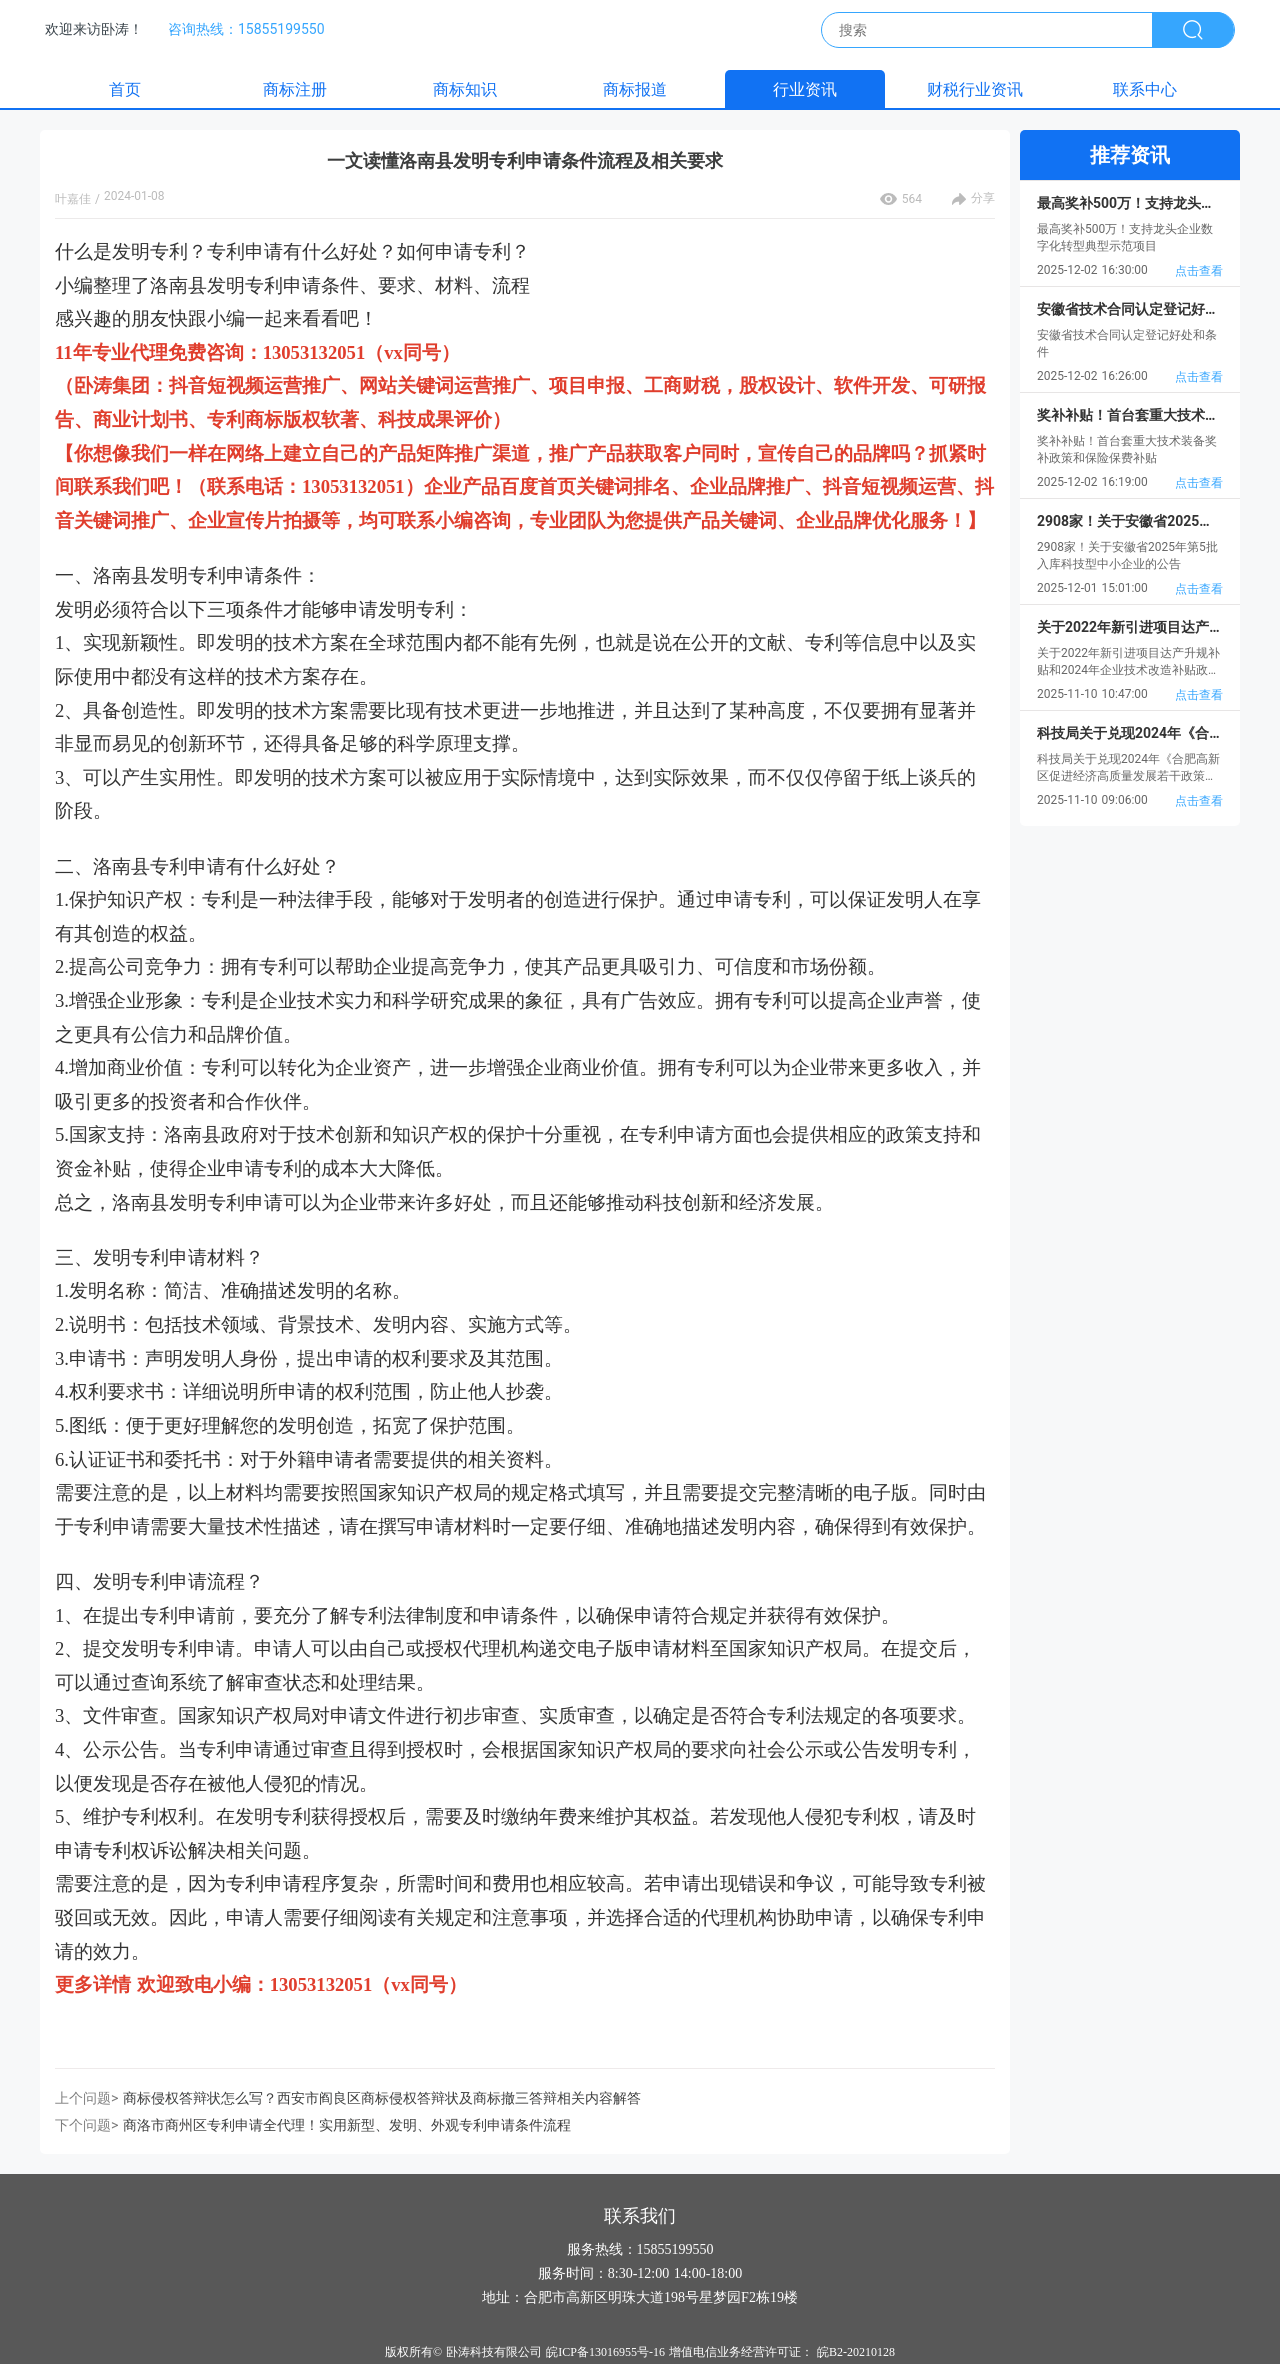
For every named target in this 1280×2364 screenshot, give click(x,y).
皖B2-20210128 (856, 2352)
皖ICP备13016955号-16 (605, 2352)
